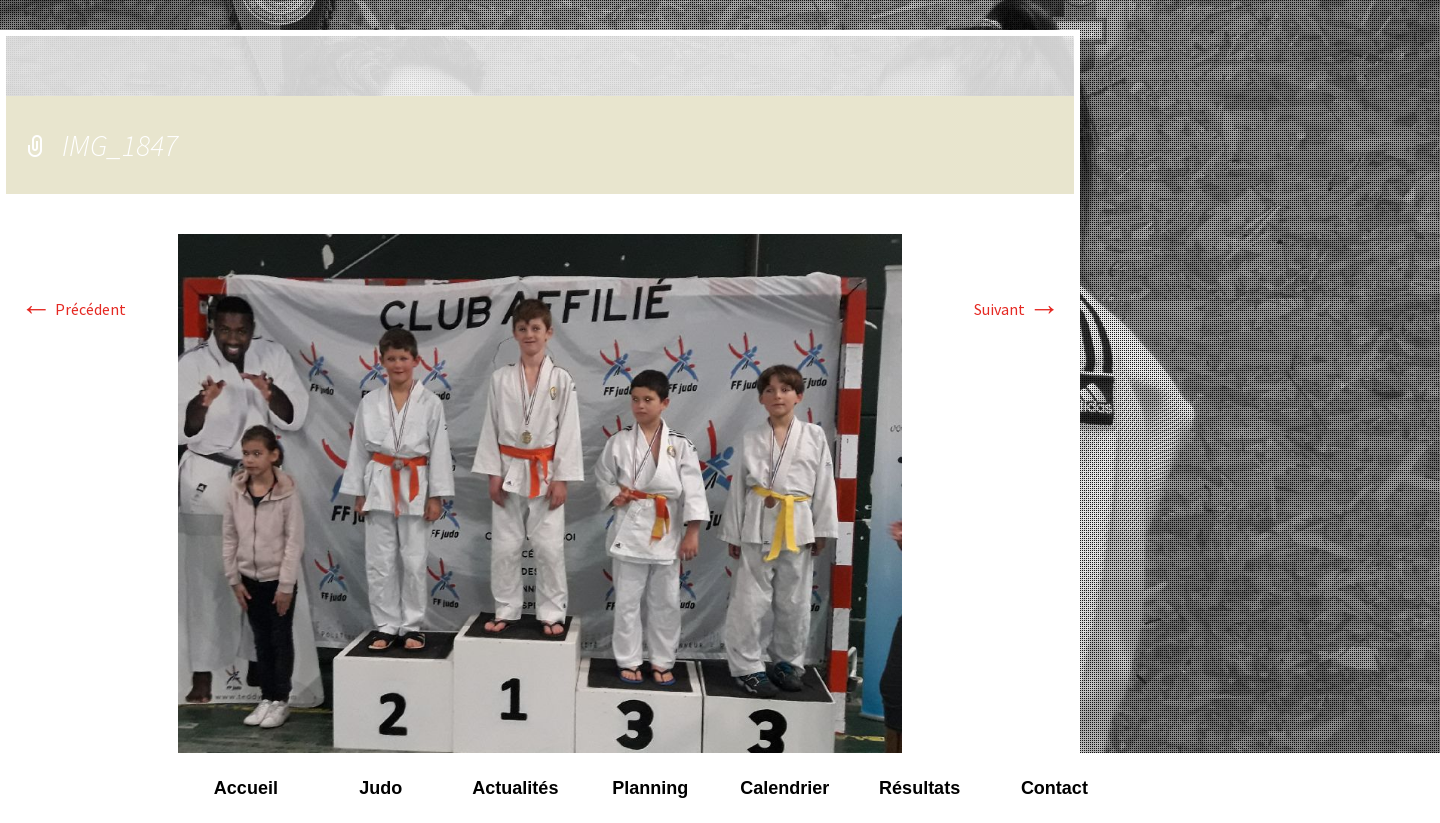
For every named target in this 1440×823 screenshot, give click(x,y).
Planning (650, 788)
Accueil (246, 788)
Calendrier (784, 788)
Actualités (515, 788)
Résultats (919, 788)
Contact (1054, 788)
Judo (380, 788)
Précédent (73, 309)
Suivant (1017, 309)
